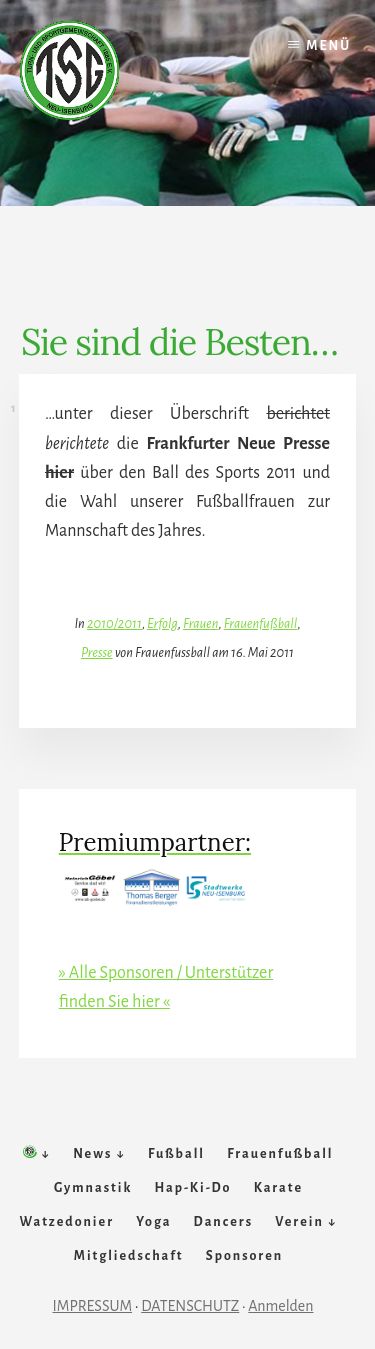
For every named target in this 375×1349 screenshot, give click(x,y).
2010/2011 (114, 623)
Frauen (201, 623)
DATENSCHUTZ (190, 1306)
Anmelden (280, 1306)
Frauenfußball (261, 623)
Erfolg (162, 623)
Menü (328, 46)
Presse (97, 652)
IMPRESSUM (93, 1306)
